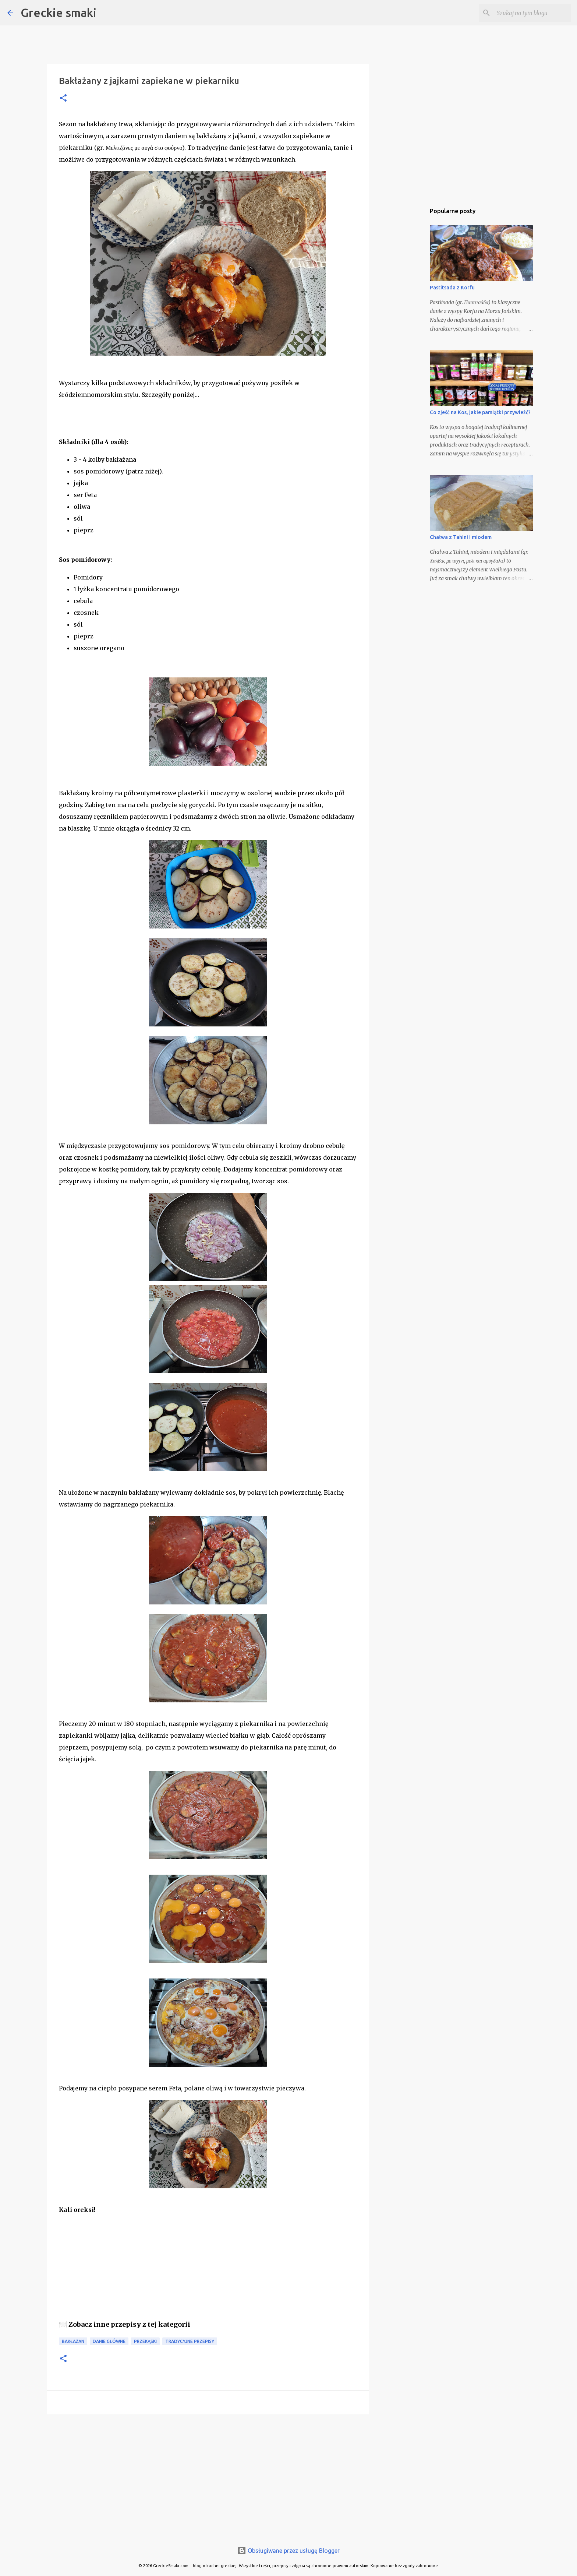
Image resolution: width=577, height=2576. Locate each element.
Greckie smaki (58, 12)
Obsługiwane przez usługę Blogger (288, 2550)
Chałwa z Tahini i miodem (461, 537)
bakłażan (73, 2341)
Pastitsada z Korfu (452, 287)
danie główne (109, 2341)
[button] (63, 98)
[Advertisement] (208, 2477)
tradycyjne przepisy (189, 2341)
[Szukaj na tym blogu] (532, 13)
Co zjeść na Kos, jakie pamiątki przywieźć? (480, 412)
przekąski (145, 2341)
